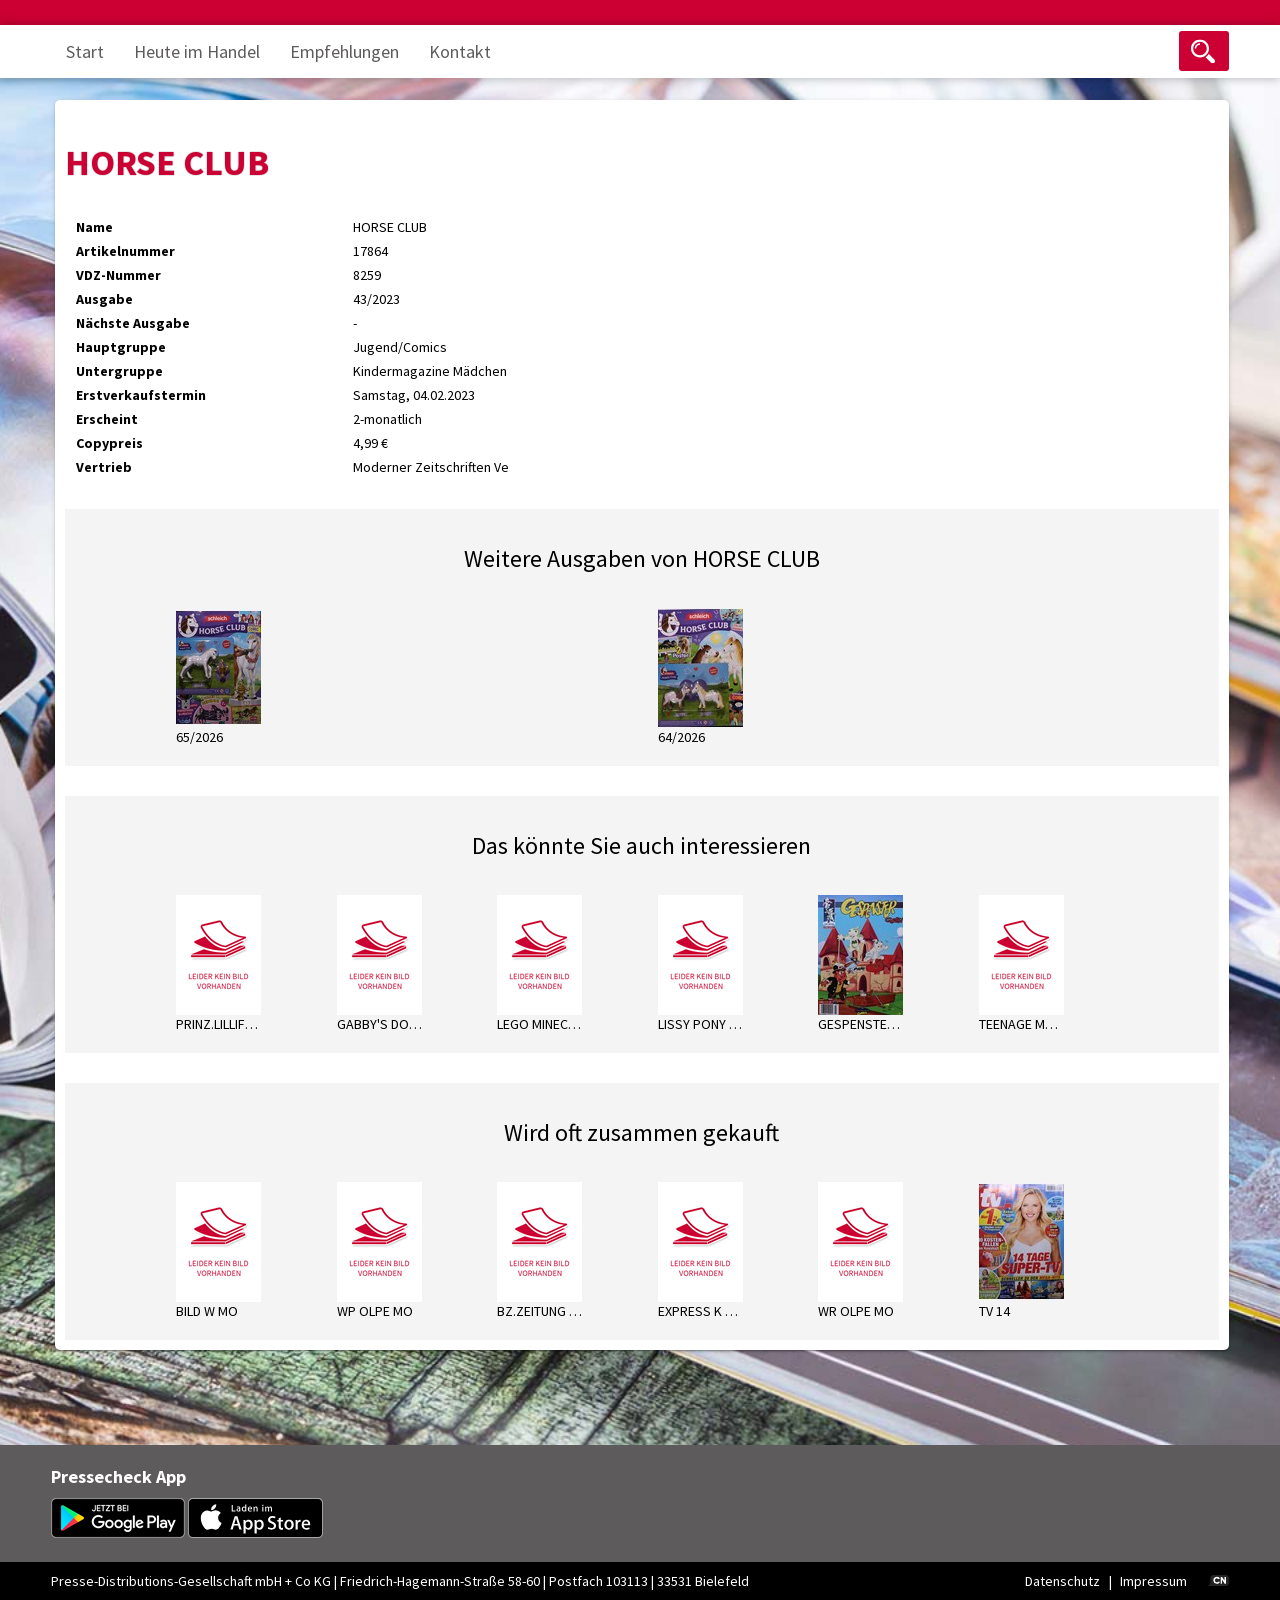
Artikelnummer (125, 251)
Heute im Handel (197, 51)
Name (94, 227)
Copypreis (109, 443)
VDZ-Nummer (118, 275)
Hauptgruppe (121, 347)
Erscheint (107, 419)
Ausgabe (104, 299)
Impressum (1153, 1581)
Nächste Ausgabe (133, 323)
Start (85, 51)
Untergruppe (119, 371)
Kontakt (460, 51)
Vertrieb (104, 467)
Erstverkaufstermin (141, 395)
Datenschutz (1062, 1581)
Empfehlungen (344, 51)
